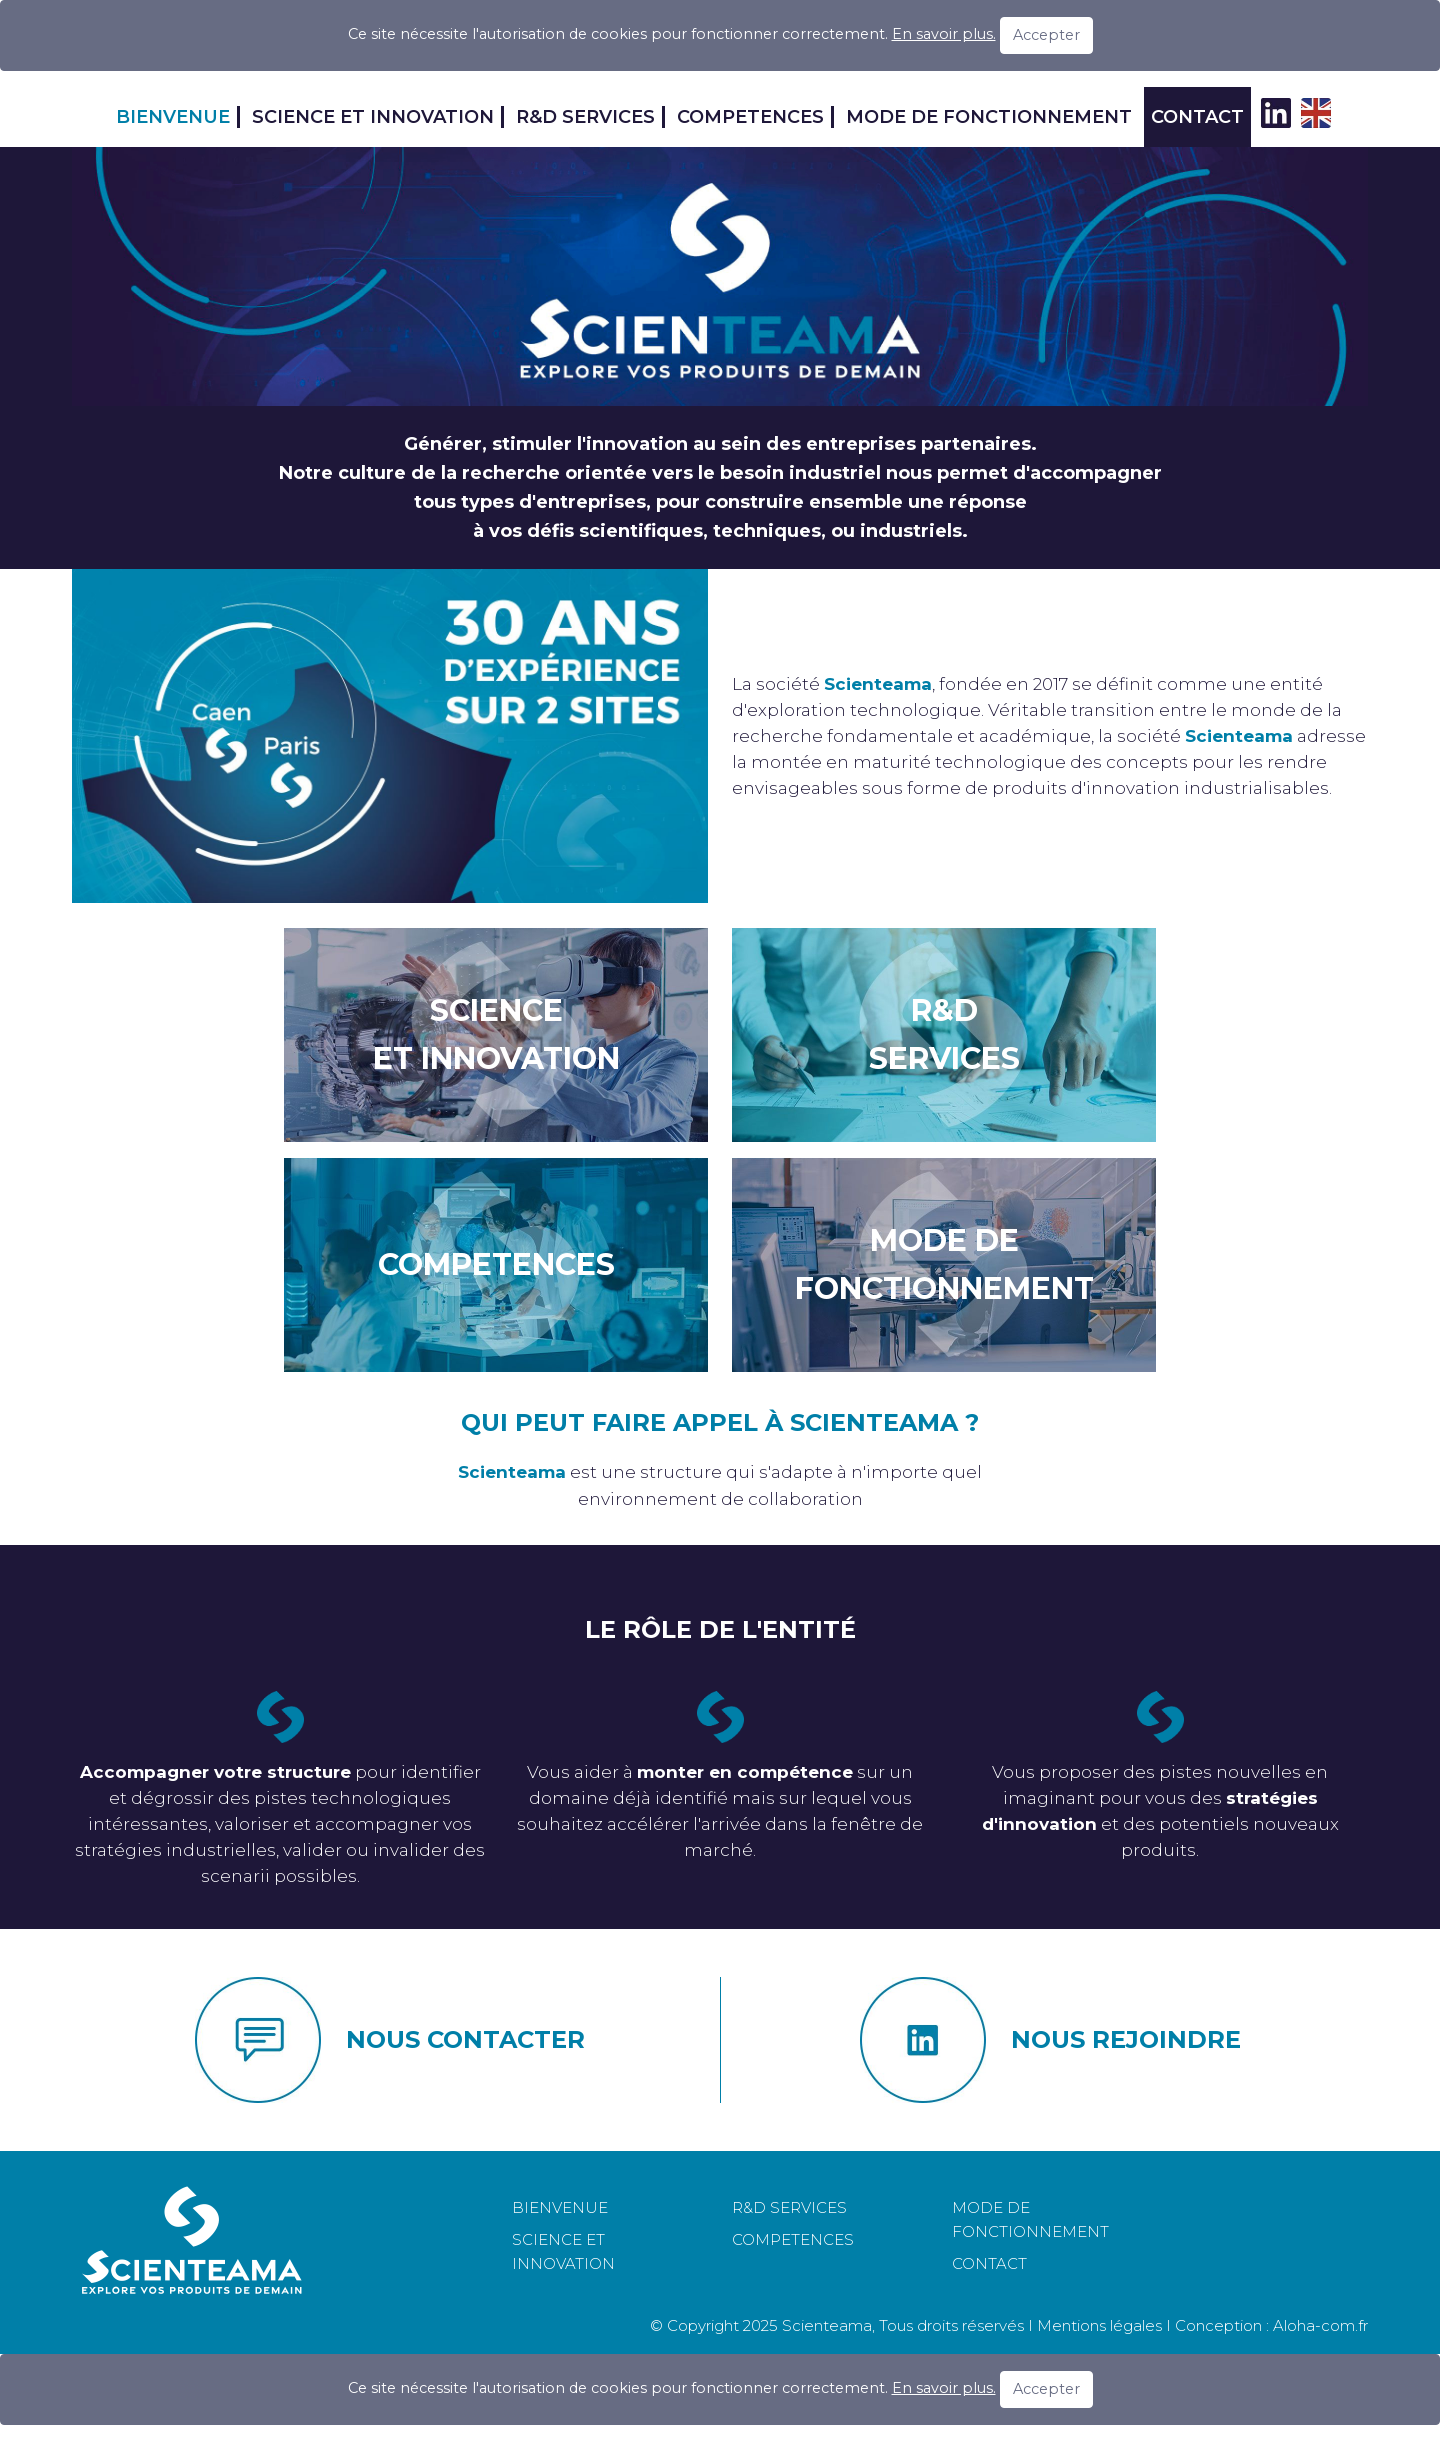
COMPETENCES (750, 117)
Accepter (1046, 35)
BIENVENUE (173, 117)
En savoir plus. (944, 34)
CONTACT (1197, 117)
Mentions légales (1099, 2325)
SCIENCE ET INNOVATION (373, 117)
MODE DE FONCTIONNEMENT (989, 117)
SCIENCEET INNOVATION (496, 1034)
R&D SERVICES (585, 117)
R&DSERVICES (944, 1034)
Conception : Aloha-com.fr (1271, 2325)
